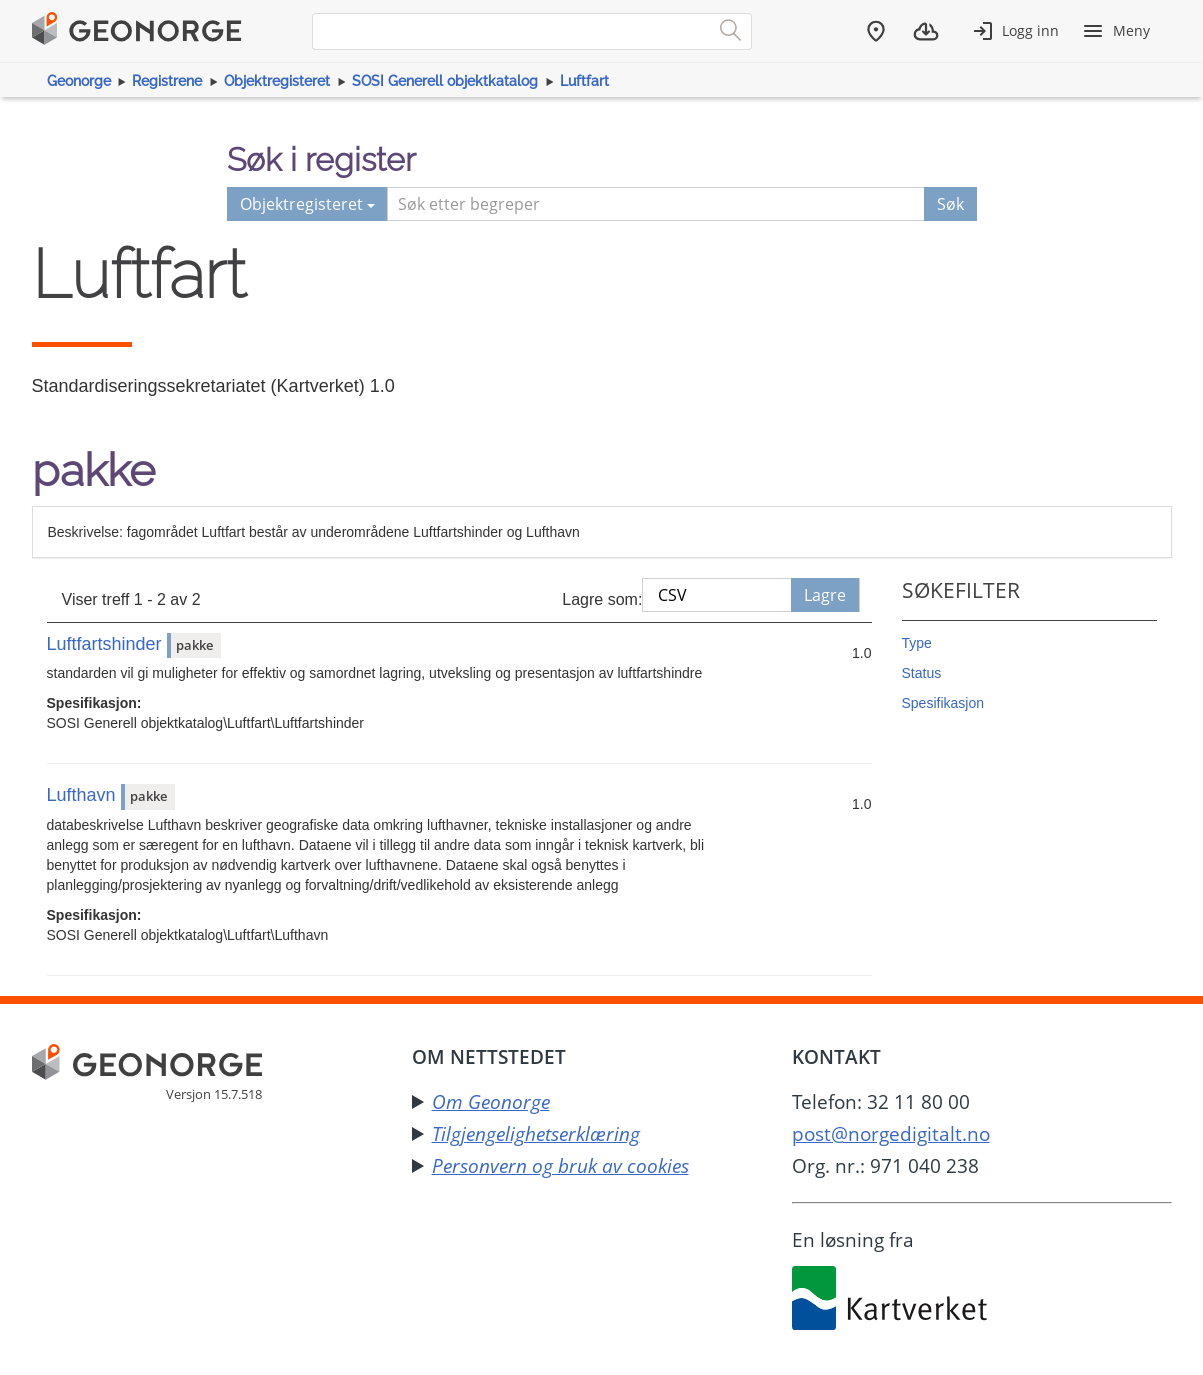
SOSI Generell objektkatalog (445, 81)
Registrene (167, 81)
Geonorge (79, 81)
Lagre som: (602, 599)
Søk (950, 204)
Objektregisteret (277, 81)
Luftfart (584, 81)
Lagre (825, 595)
